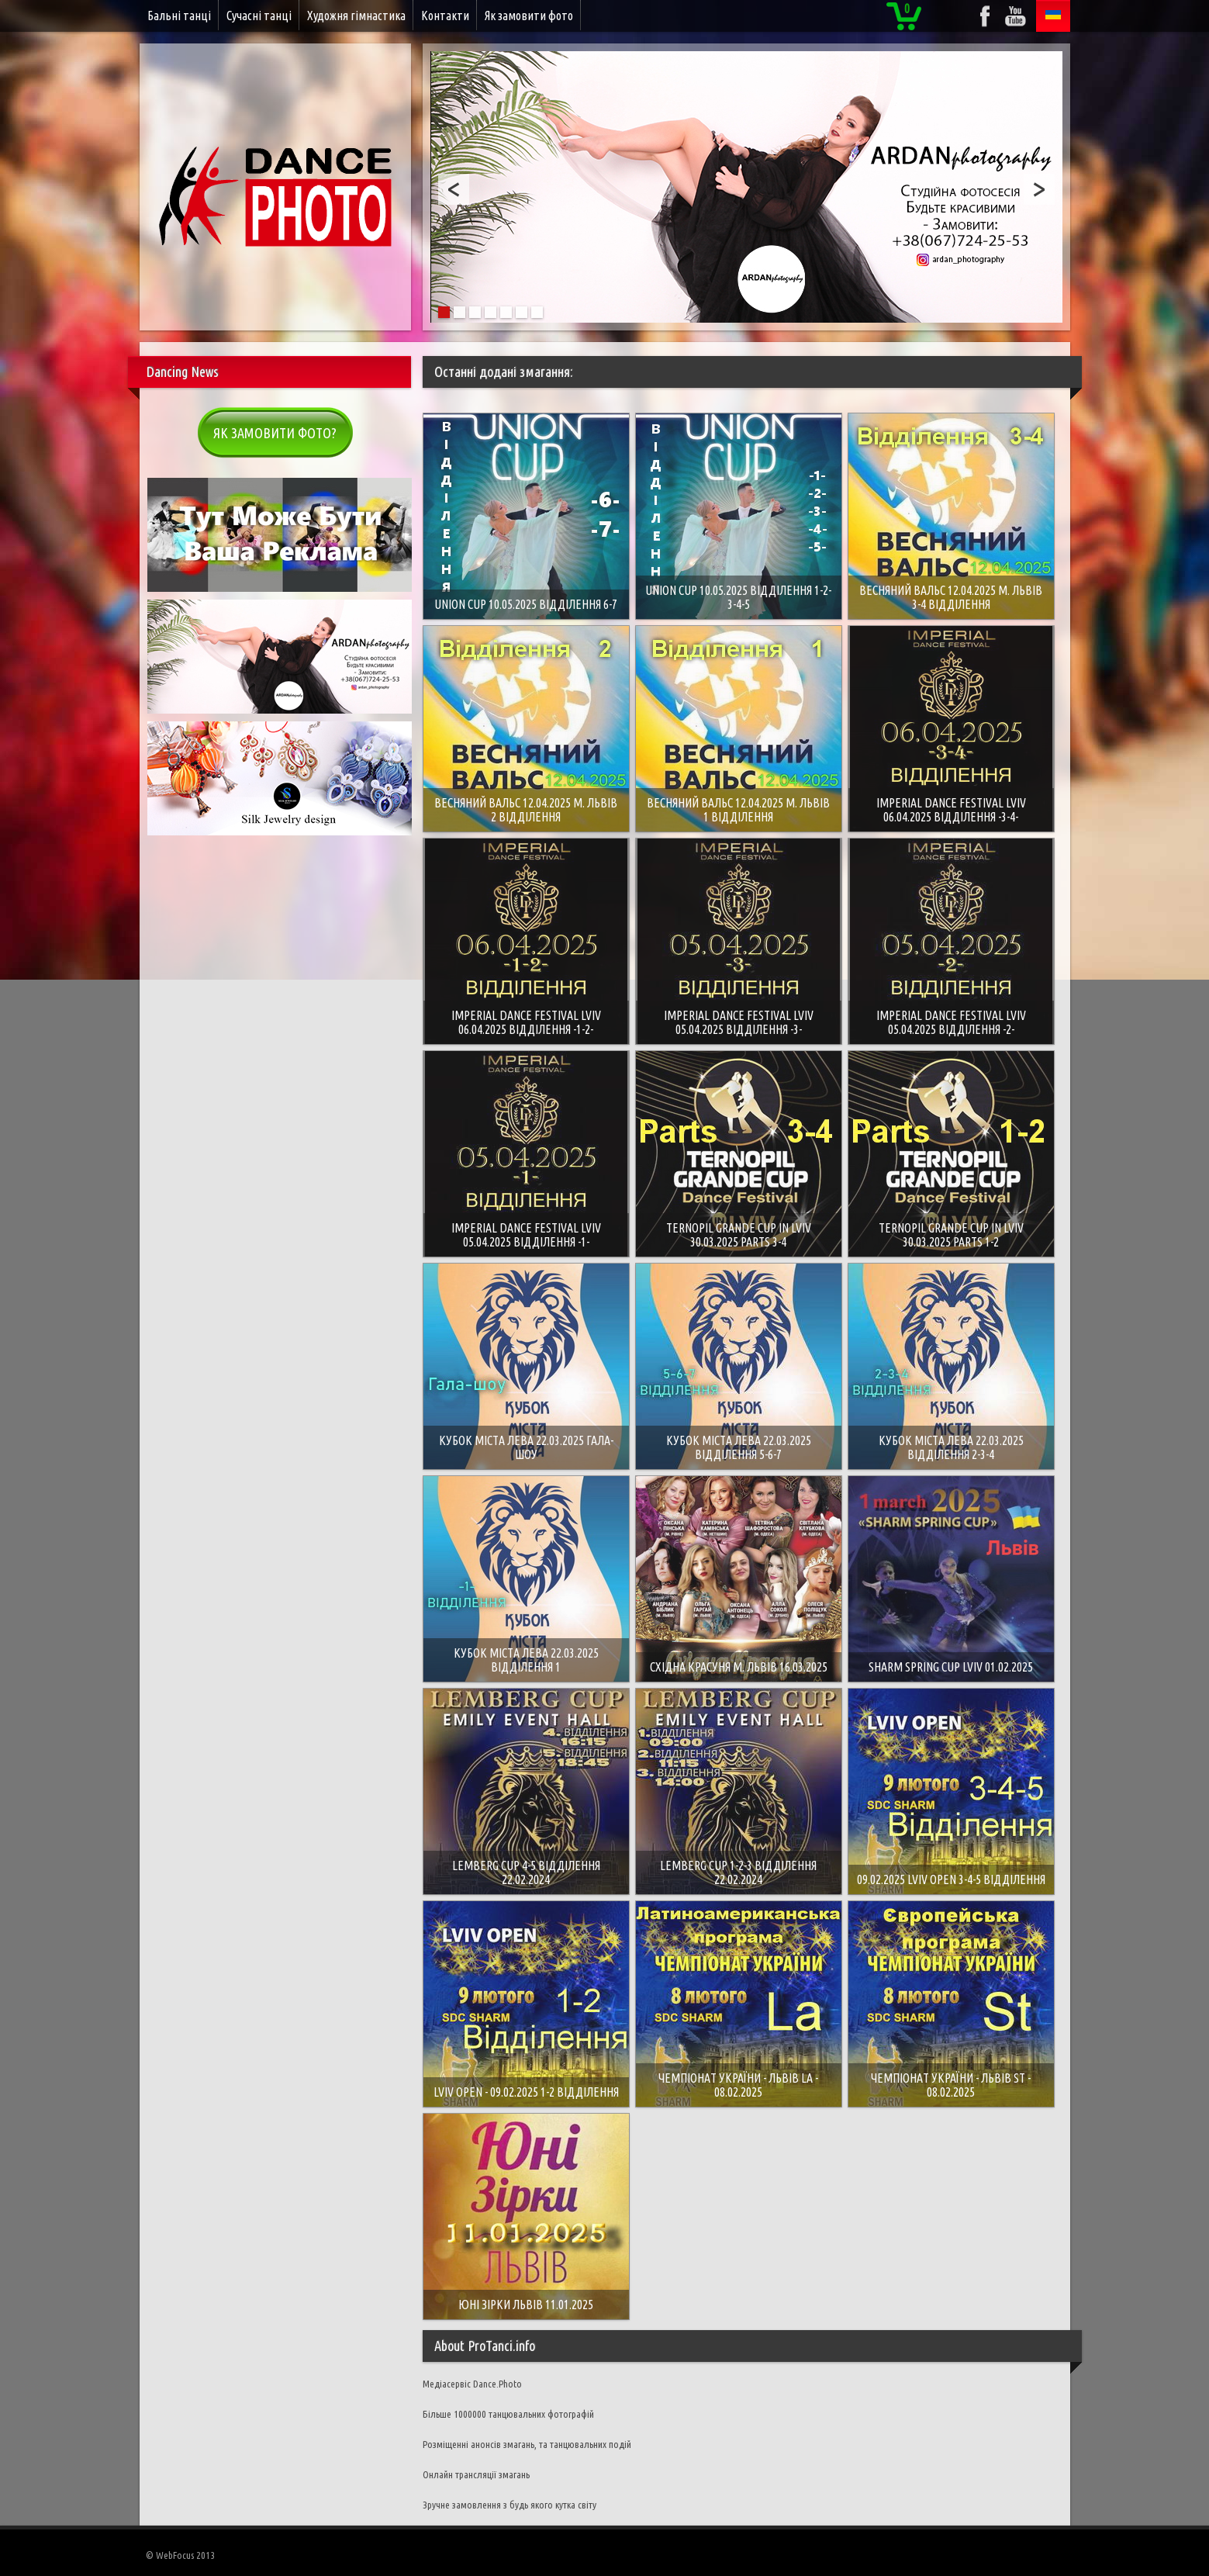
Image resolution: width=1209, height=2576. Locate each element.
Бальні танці (179, 15)
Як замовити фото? (275, 433)
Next (1039, 189)
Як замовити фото (529, 15)
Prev (453, 189)
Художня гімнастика (356, 15)
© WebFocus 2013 (180, 2555)
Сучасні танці (259, 15)
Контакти (445, 15)
